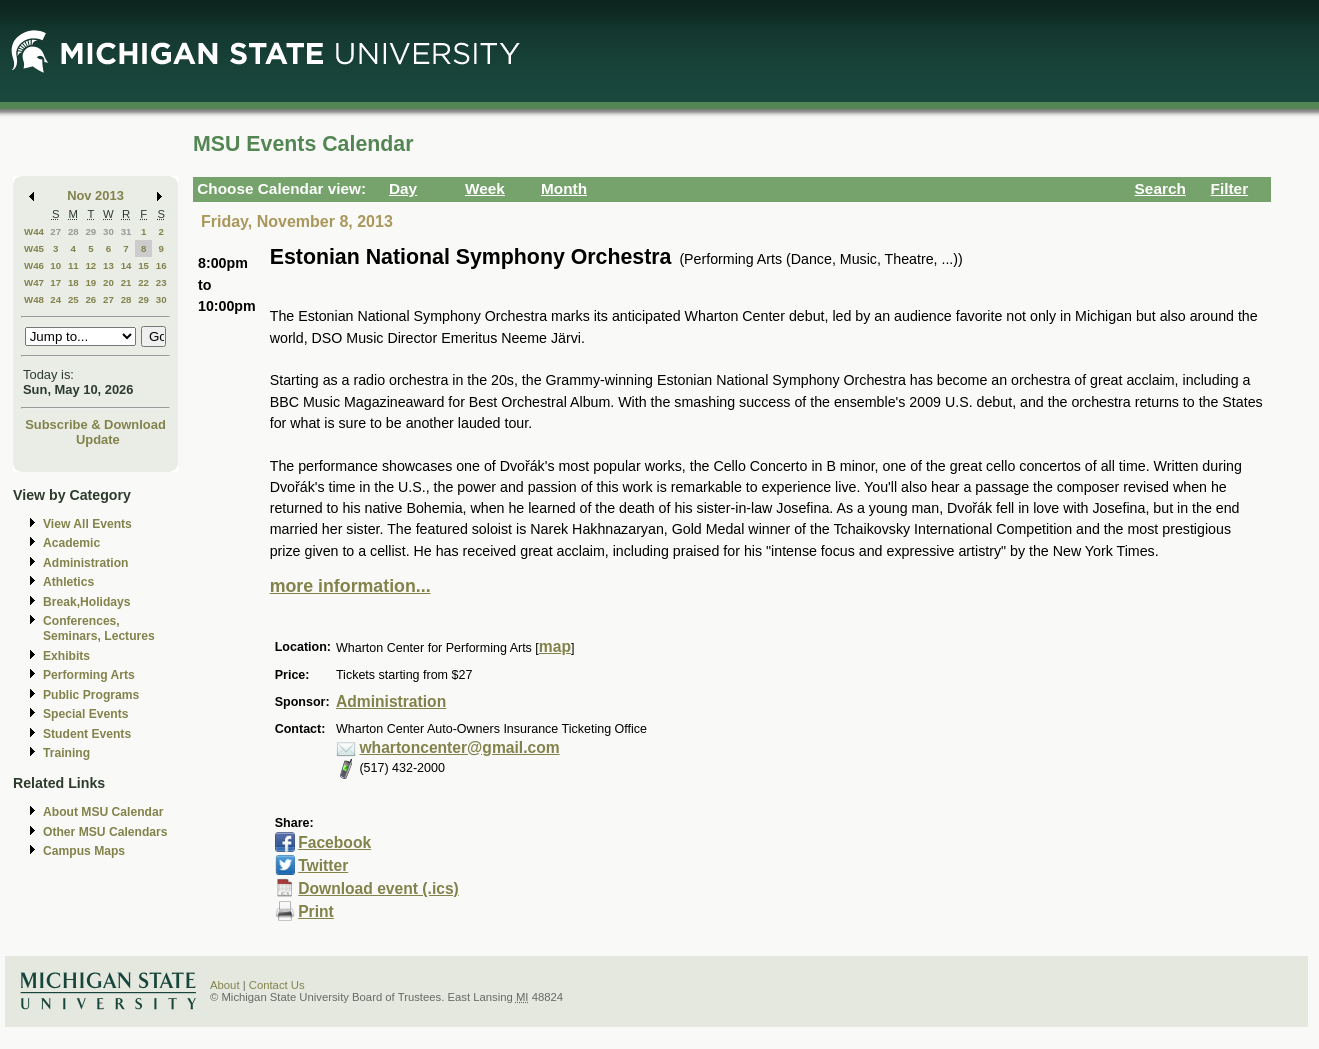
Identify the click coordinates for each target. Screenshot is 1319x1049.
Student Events (87, 734)
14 (126, 265)
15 (143, 265)
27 (55, 231)
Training (66, 753)
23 (161, 282)
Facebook (334, 842)
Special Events (85, 714)
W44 (34, 231)
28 (73, 231)
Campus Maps (84, 851)
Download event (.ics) (378, 888)
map (555, 646)
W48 (34, 299)
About (225, 985)
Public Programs (91, 695)
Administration (85, 563)
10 (55, 265)
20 (108, 282)
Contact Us (277, 985)
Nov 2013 (95, 195)
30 (108, 231)
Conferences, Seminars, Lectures (99, 628)
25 (73, 299)
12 (90, 265)
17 (55, 282)
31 (126, 231)
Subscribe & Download (95, 424)
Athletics (68, 582)
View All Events (87, 524)
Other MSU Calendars (105, 832)
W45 (34, 248)
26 (90, 299)
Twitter (323, 865)
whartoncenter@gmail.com (459, 747)
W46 (34, 265)
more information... (350, 586)
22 (143, 282)
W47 (34, 282)
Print (316, 911)
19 (90, 282)
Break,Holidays (87, 602)
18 (73, 282)
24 (55, 299)
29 (90, 231)
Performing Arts (89, 675)
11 (73, 265)
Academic (71, 543)
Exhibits (66, 656)
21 (126, 282)
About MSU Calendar (103, 812)
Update (98, 439)
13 (108, 265)
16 (161, 265)
